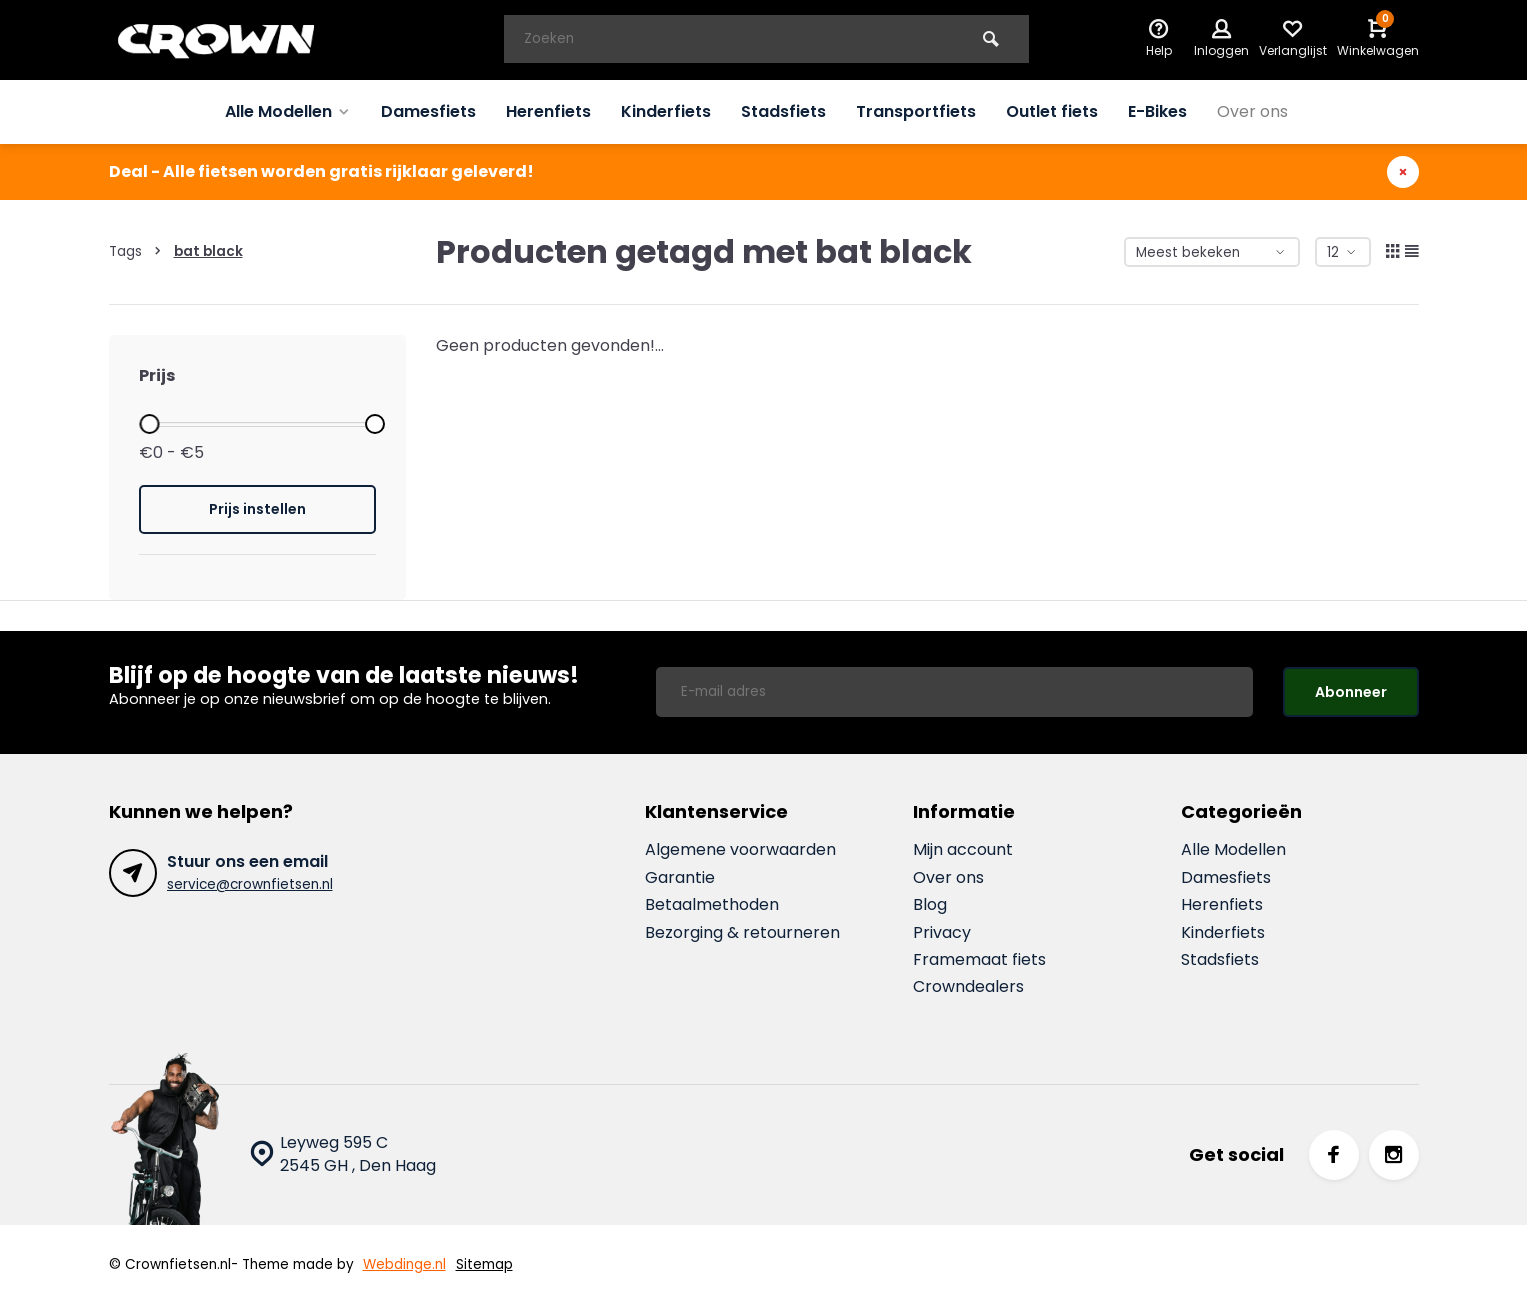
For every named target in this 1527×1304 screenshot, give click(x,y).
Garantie (680, 878)
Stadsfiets (783, 111)
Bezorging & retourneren (742, 933)
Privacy (942, 933)
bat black (208, 251)
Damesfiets (428, 111)
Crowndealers (968, 987)
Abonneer (1351, 692)
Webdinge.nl (404, 1264)
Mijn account (963, 850)
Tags (139, 251)
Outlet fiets (1052, 111)
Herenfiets (548, 111)
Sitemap (484, 1264)
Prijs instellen (257, 509)
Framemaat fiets (979, 960)
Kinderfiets (666, 111)
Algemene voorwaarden (740, 850)
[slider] (150, 424)
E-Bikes (1157, 111)
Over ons (1252, 111)
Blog (930, 905)
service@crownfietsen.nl (250, 884)
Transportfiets (916, 111)
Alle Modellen (288, 111)
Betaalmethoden (712, 905)
